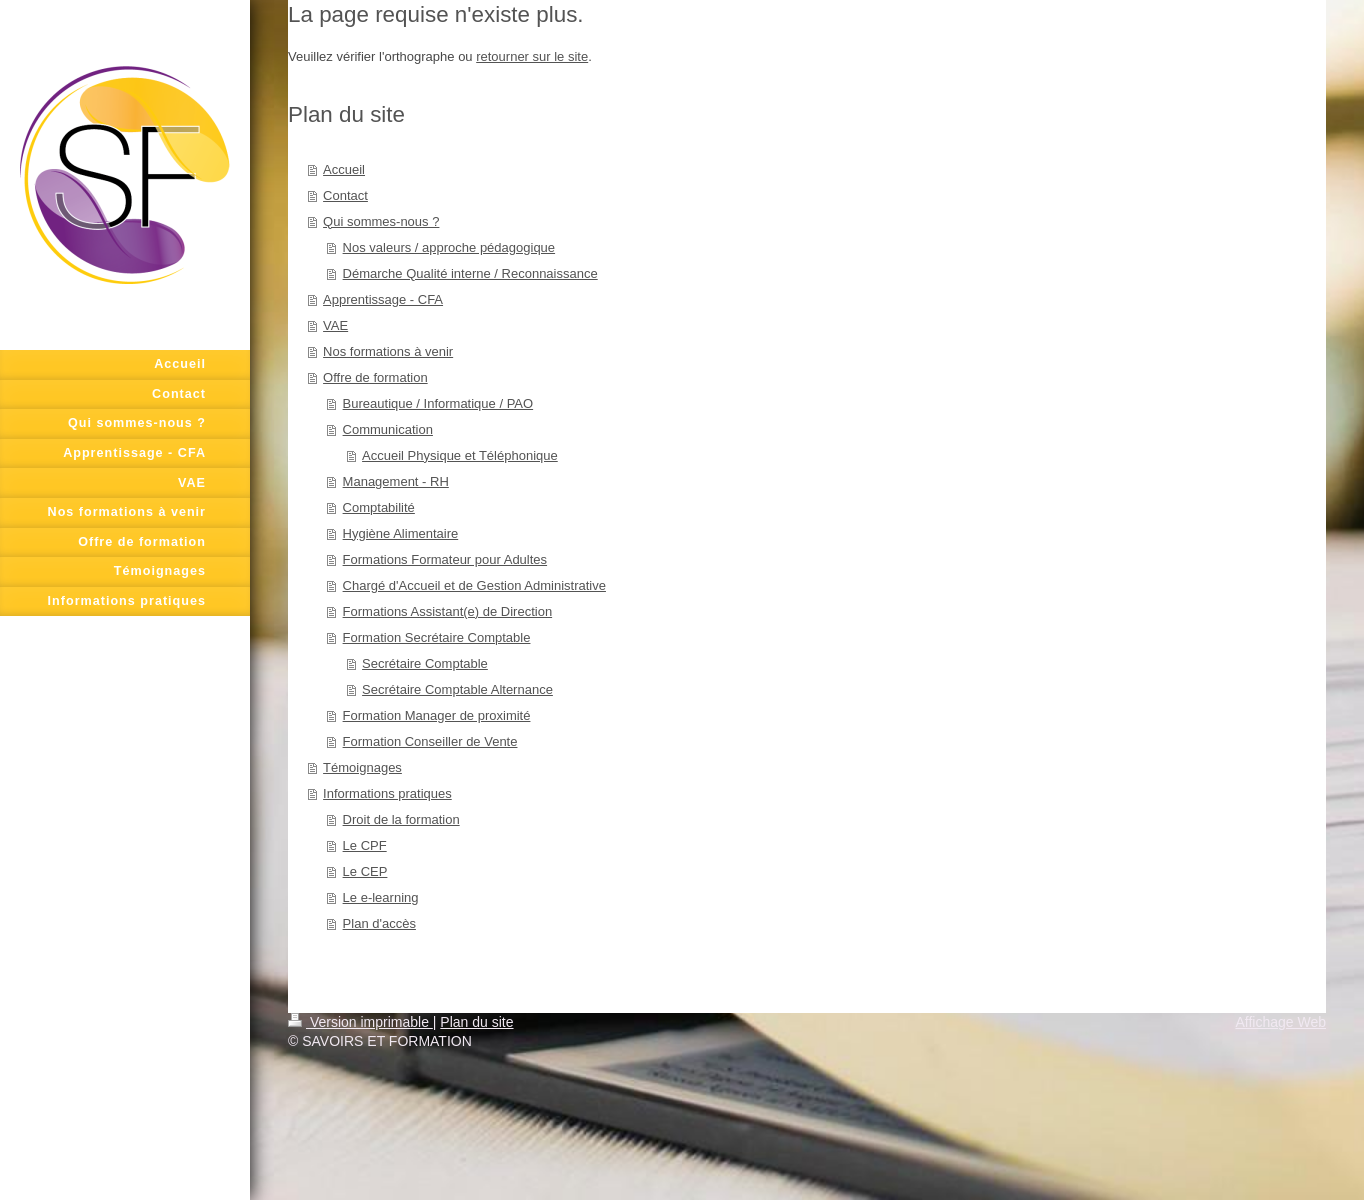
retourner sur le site (532, 56)
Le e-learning (381, 897)
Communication (388, 429)
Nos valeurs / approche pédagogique (449, 247)
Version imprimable (360, 1022)
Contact (345, 195)
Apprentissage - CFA (383, 299)
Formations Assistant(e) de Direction (448, 611)
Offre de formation (375, 377)
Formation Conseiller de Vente (430, 741)
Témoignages (362, 767)
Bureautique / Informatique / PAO (438, 403)
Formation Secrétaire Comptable (437, 637)
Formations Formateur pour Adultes (445, 559)
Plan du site (476, 1022)
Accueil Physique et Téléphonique (460, 455)
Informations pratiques (387, 793)
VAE (335, 325)
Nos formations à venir (388, 351)
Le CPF (365, 845)
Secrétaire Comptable (425, 663)
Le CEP (365, 871)
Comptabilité (379, 507)
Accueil (344, 169)
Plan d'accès (379, 923)
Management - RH (396, 481)
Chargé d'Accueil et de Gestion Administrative (474, 585)
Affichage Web (1280, 1022)
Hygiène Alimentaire (401, 533)
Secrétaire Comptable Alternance (457, 689)
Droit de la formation (401, 819)
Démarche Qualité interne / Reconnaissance (470, 273)
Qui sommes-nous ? (381, 221)
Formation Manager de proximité (437, 715)
